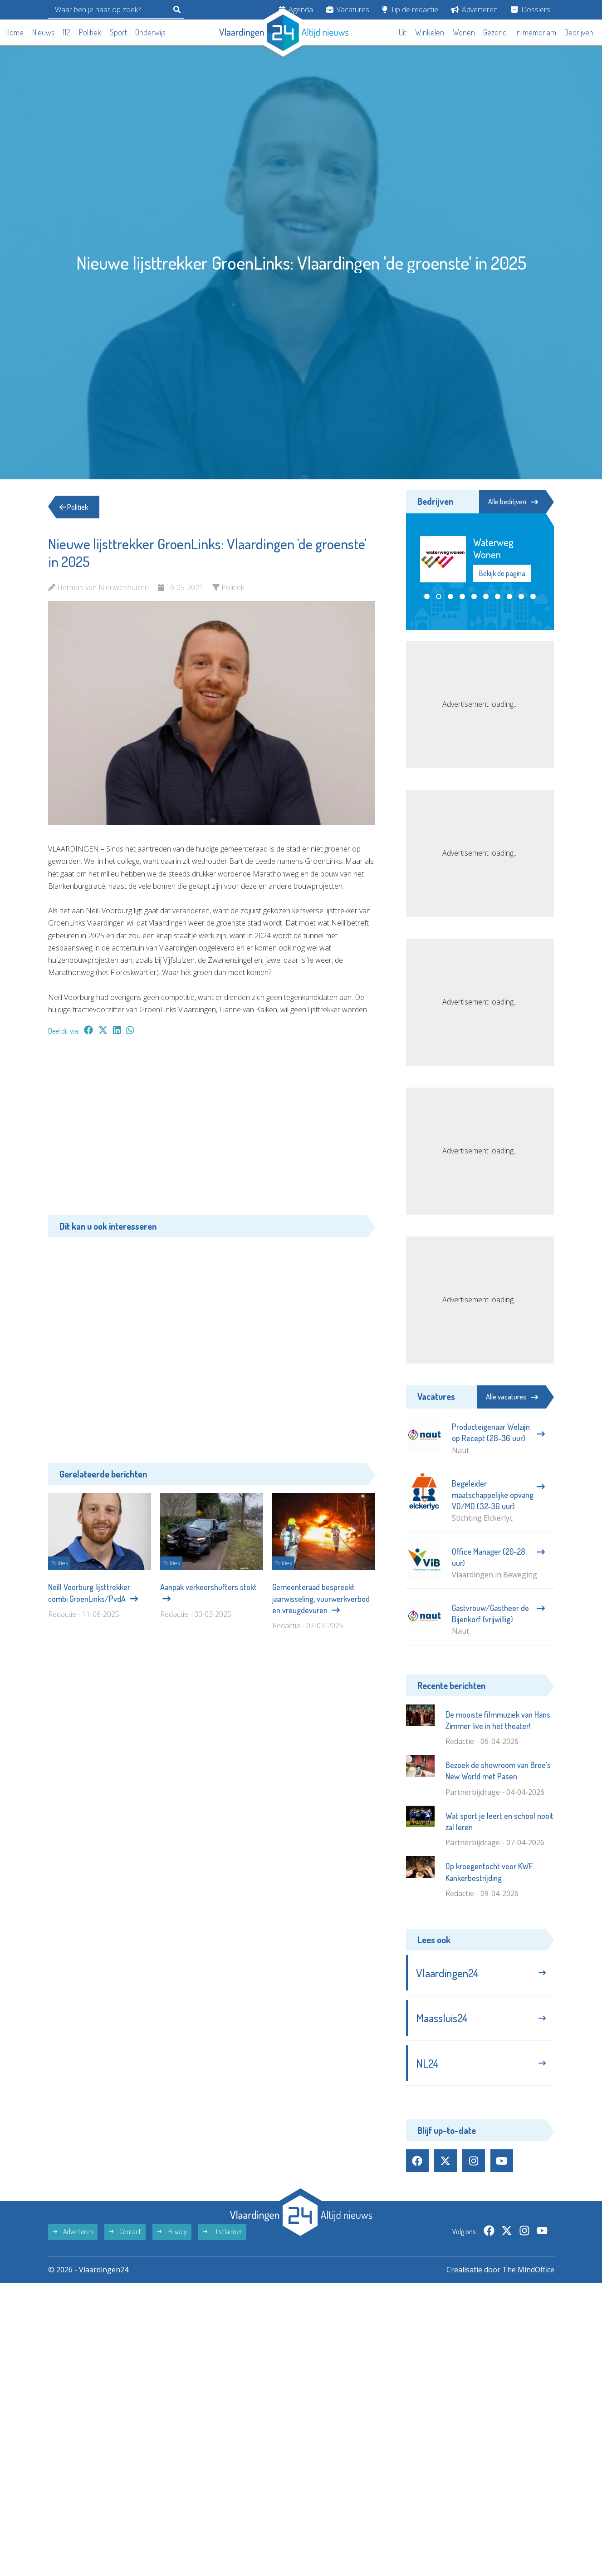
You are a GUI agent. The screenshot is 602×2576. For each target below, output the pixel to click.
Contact (125, 2231)
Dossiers (530, 10)
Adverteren (474, 10)
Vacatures (347, 10)
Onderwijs (150, 32)
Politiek (90, 32)
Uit (402, 32)
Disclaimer (222, 2231)
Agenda (296, 10)
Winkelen (429, 32)
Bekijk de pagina (502, 585)
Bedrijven (578, 32)
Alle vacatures (512, 1396)
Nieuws (43, 32)
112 (66, 32)
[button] (427, 608)
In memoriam (535, 32)
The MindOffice (528, 2270)
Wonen (464, 32)
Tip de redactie (410, 10)
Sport (118, 32)
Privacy (172, 2231)
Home (14, 32)
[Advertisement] (211, 1129)
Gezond (495, 32)
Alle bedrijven (513, 501)
